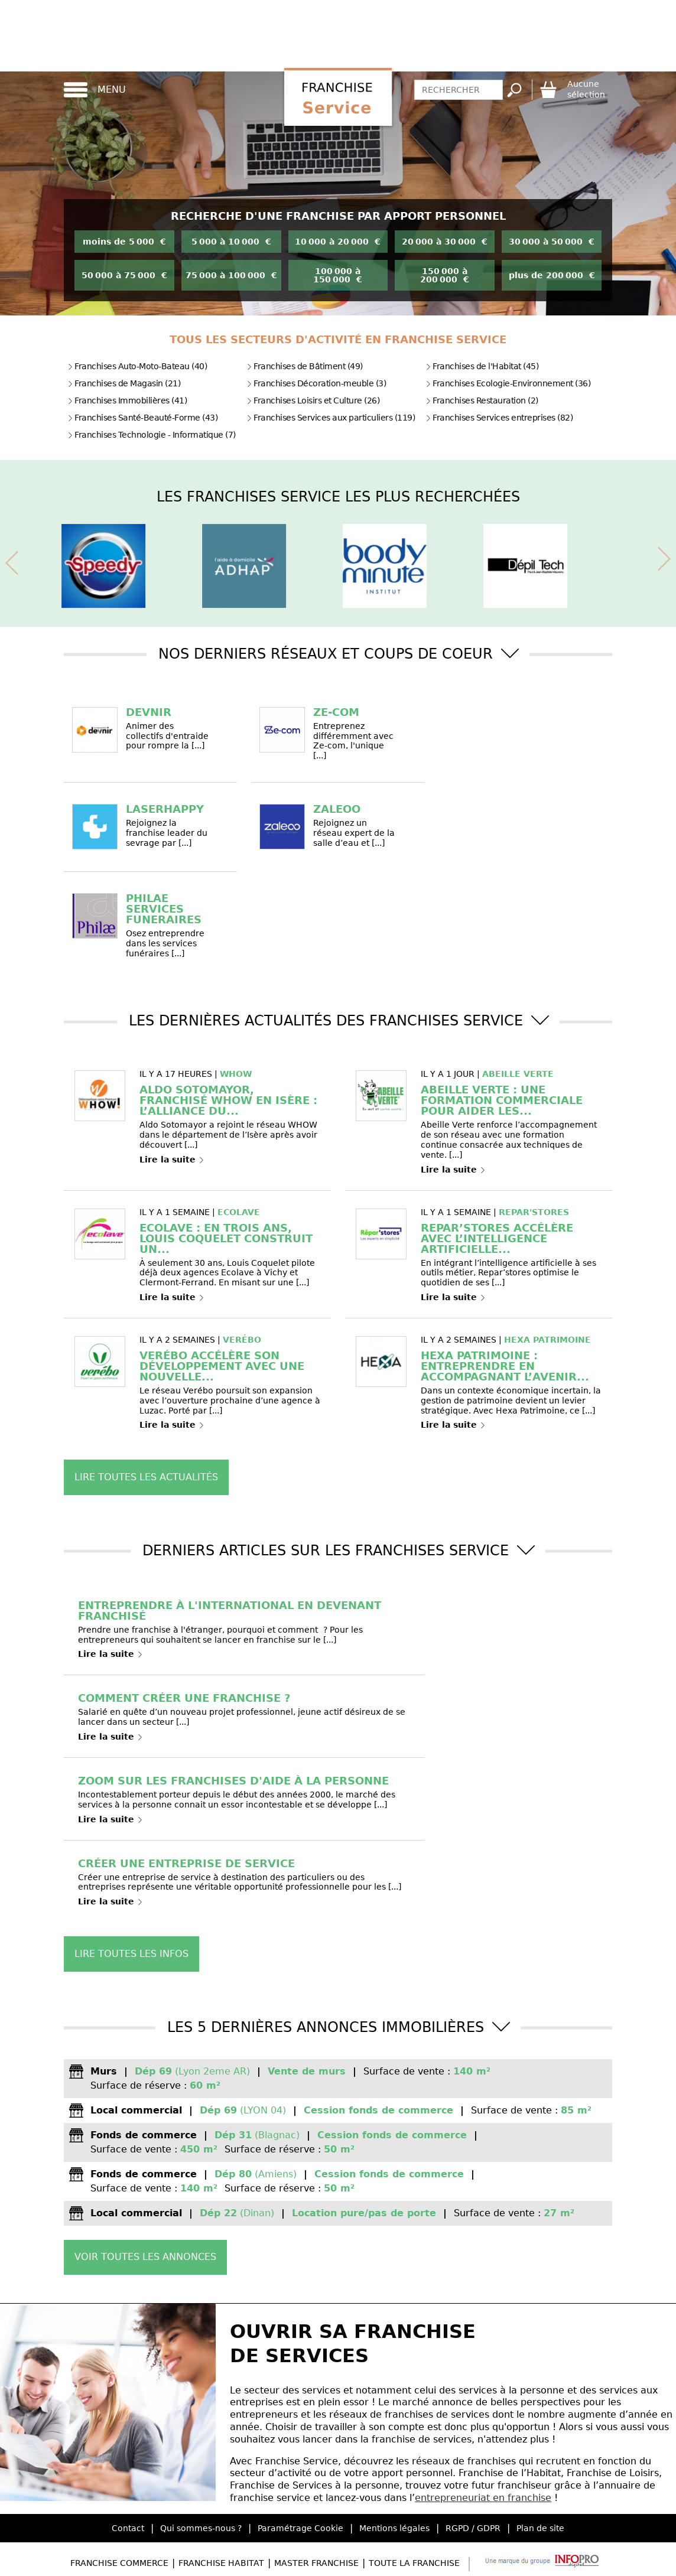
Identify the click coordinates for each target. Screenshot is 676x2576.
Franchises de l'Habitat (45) (481, 366)
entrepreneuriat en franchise (483, 2497)
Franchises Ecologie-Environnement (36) (507, 383)
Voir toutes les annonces (145, 2256)
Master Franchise (316, 2563)
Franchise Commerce (119, 2563)
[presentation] (12, 561)
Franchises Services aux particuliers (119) (330, 417)
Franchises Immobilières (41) (127, 400)
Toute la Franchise (414, 2563)
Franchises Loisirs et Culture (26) (312, 400)
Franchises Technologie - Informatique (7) (151, 434)
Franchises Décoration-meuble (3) (316, 383)
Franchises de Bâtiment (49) (304, 366)
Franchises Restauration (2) (481, 400)
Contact (128, 2528)
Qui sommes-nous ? (201, 2528)
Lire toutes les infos (131, 1953)
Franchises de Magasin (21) (123, 383)
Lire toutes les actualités (146, 1477)
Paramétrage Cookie (300, 2528)
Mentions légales (394, 2528)
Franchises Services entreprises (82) (499, 417)
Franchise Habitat (221, 2563)
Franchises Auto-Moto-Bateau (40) (137, 366)
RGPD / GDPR (473, 2528)
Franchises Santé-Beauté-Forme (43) (142, 417)
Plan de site (540, 2528)
